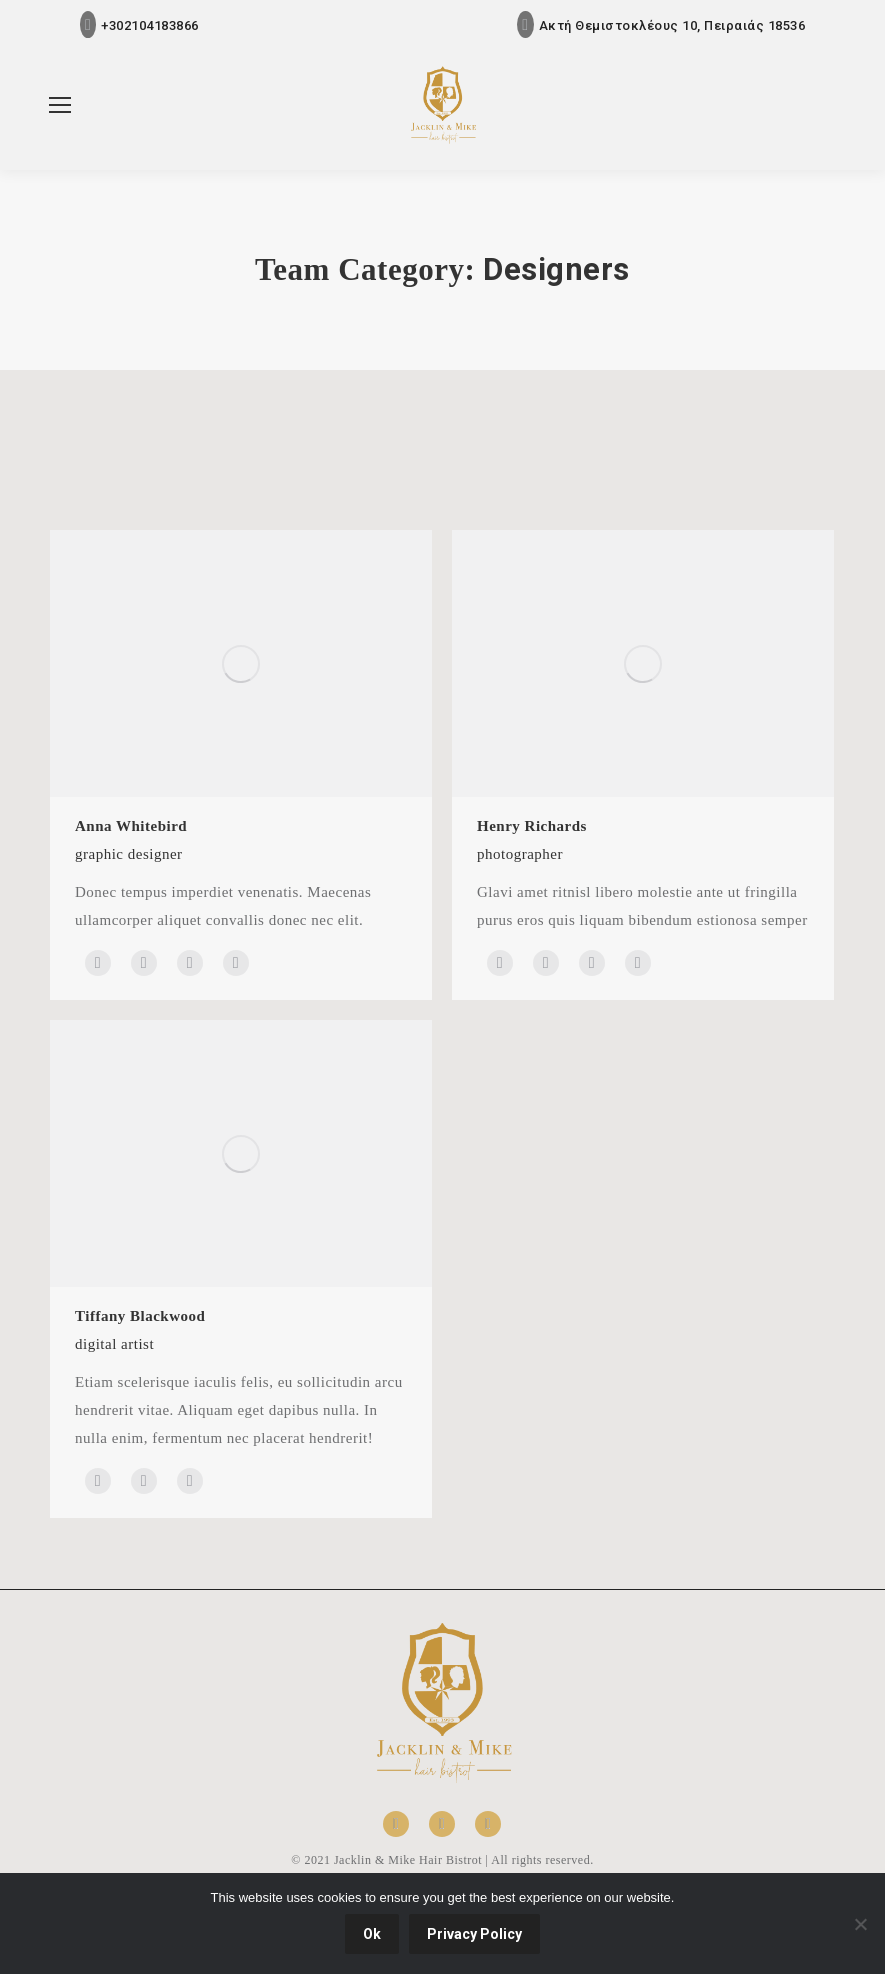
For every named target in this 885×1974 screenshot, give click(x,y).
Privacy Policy (474, 1934)
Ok (372, 1934)
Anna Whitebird (131, 826)
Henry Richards (532, 826)
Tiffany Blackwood (140, 1316)
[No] (860, 1924)
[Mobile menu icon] (60, 105)
